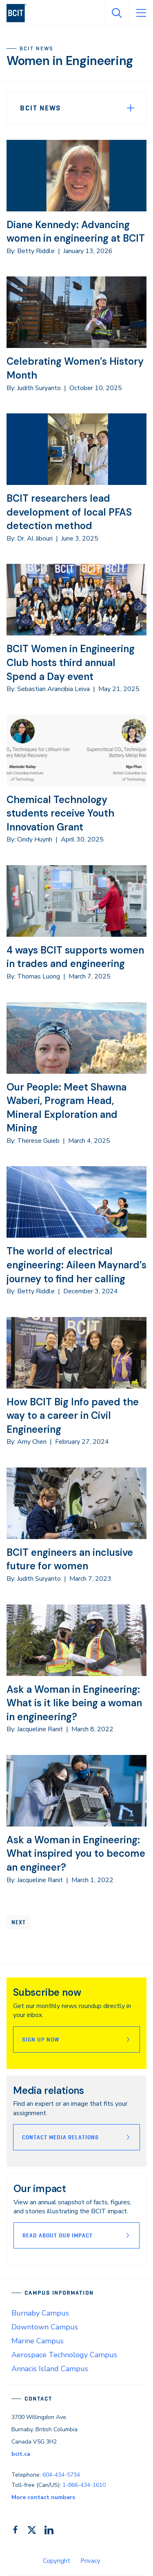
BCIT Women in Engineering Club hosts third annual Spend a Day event (71, 662)
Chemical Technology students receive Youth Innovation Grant (60, 813)
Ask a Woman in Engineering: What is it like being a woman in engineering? (74, 1703)
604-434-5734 (61, 2475)
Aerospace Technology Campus (64, 2355)
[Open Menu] (141, 13)
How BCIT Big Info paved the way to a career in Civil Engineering (73, 1416)
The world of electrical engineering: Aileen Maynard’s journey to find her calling (76, 1265)
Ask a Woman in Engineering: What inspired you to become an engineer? (76, 1853)
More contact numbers (43, 2497)
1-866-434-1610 (84, 2485)
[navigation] (20, 13)
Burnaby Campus (40, 2313)
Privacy (90, 2561)
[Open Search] (116, 13)
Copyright (56, 2561)
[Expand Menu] (131, 108)
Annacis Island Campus (49, 2369)
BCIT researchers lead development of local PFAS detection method (69, 512)
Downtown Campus (44, 2327)
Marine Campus (37, 2341)
